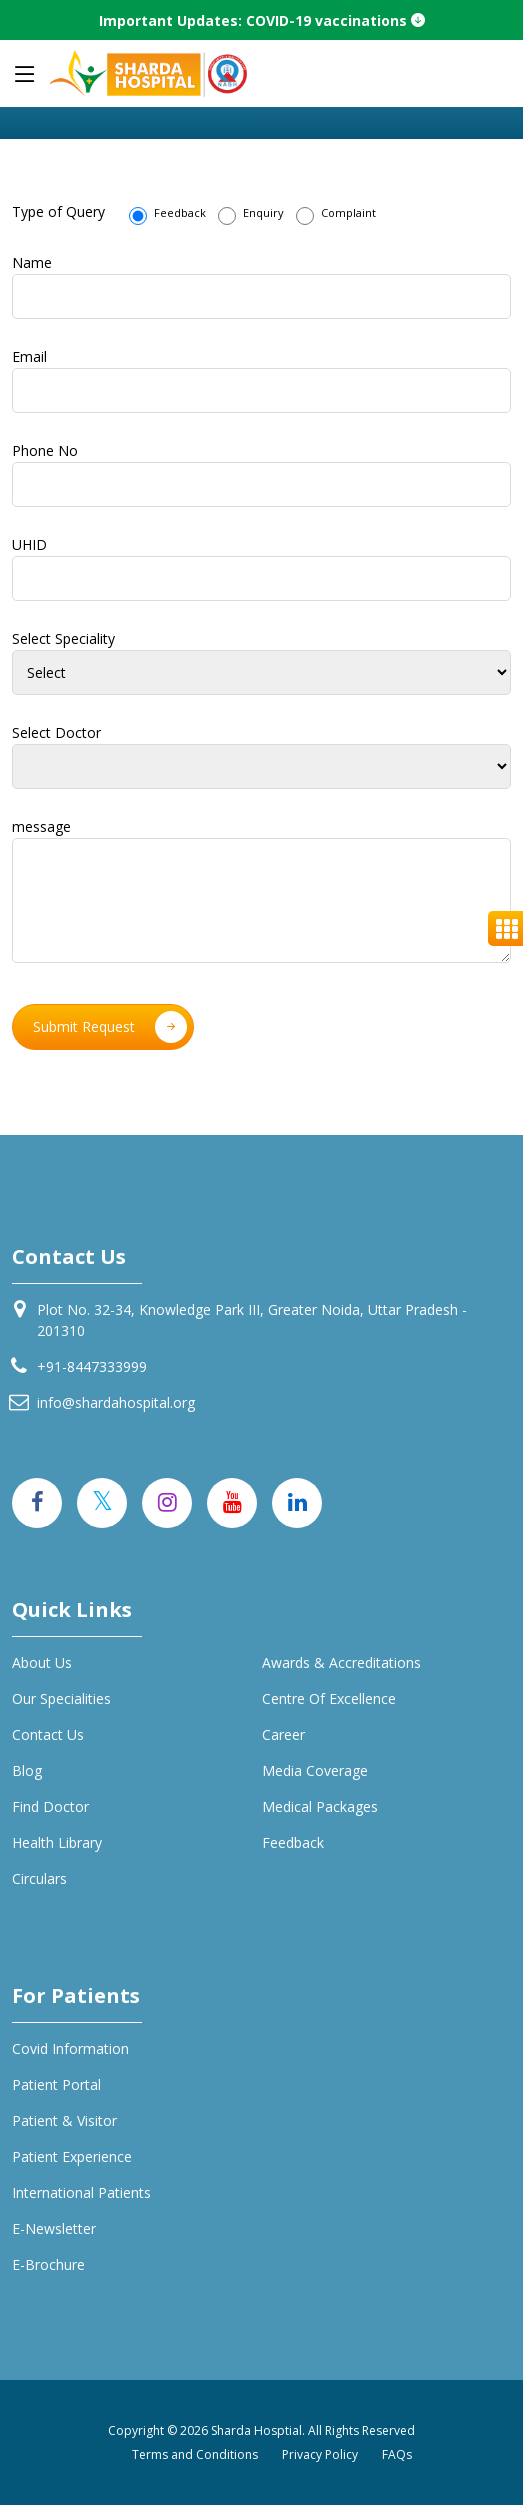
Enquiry (251, 215)
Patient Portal (56, 2084)
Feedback (167, 215)
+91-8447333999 (92, 1366)
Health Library (57, 1842)
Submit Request (110, 1027)
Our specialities (61, 1698)
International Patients (81, 2192)
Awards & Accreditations (341, 1662)
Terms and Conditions (195, 2454)
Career (283, 1734)
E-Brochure (48, 2264)
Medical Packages (320, 1806)
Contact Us (48, 1734)
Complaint (336, 215)
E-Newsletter (54, 2228)
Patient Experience (72, 2156)
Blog (27, 1770)
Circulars (39, 1878)
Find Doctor (50, 1806)
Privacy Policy (320, 2454)
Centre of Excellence (329, 1698)
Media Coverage (315, 1770)
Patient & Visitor (64, 2120)
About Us (42, 1662)
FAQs (397, 2454)
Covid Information (70, 2048)
